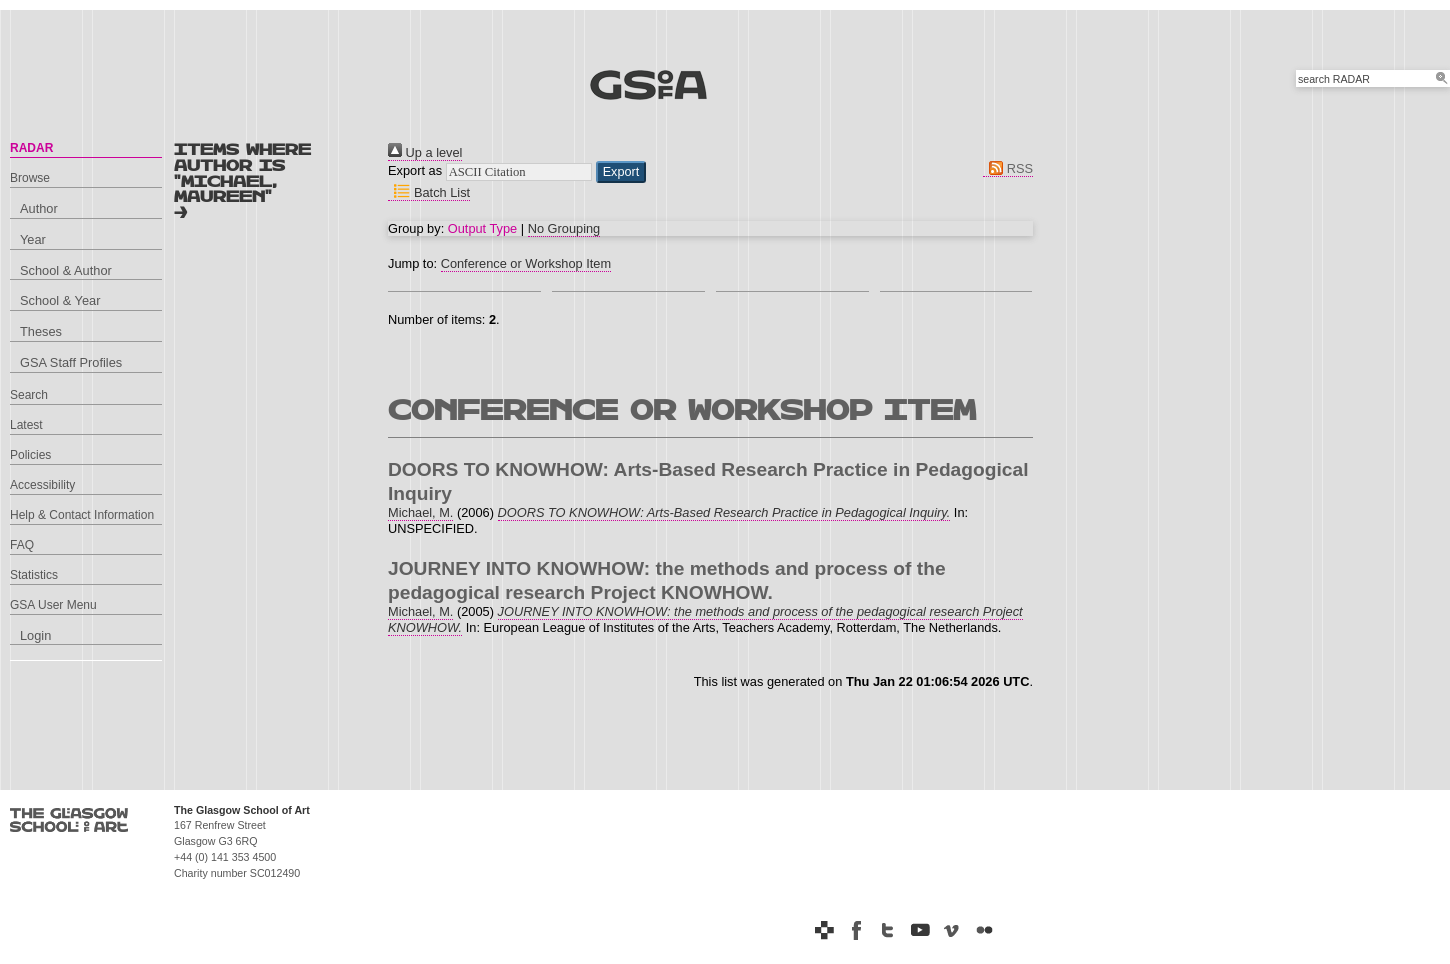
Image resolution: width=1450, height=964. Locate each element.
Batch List (429, 192)
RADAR (31, 148)
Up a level (425, 152)
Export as (415, 170)
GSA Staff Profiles (71, 362)
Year (33, 239)
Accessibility (42, 485)
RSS (1008, 168)
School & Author (66, 270)
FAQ (22, 545)
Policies (30, 455)
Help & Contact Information (82, 515)
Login (35, 635)
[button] (621, 172)
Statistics (34, 575)
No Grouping (564, 228)
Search (29, 395)
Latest (26, 425)
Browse (30, 178)
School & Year (60, 300)
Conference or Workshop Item (526, 263)
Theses (41, 331)
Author (39, 208)
